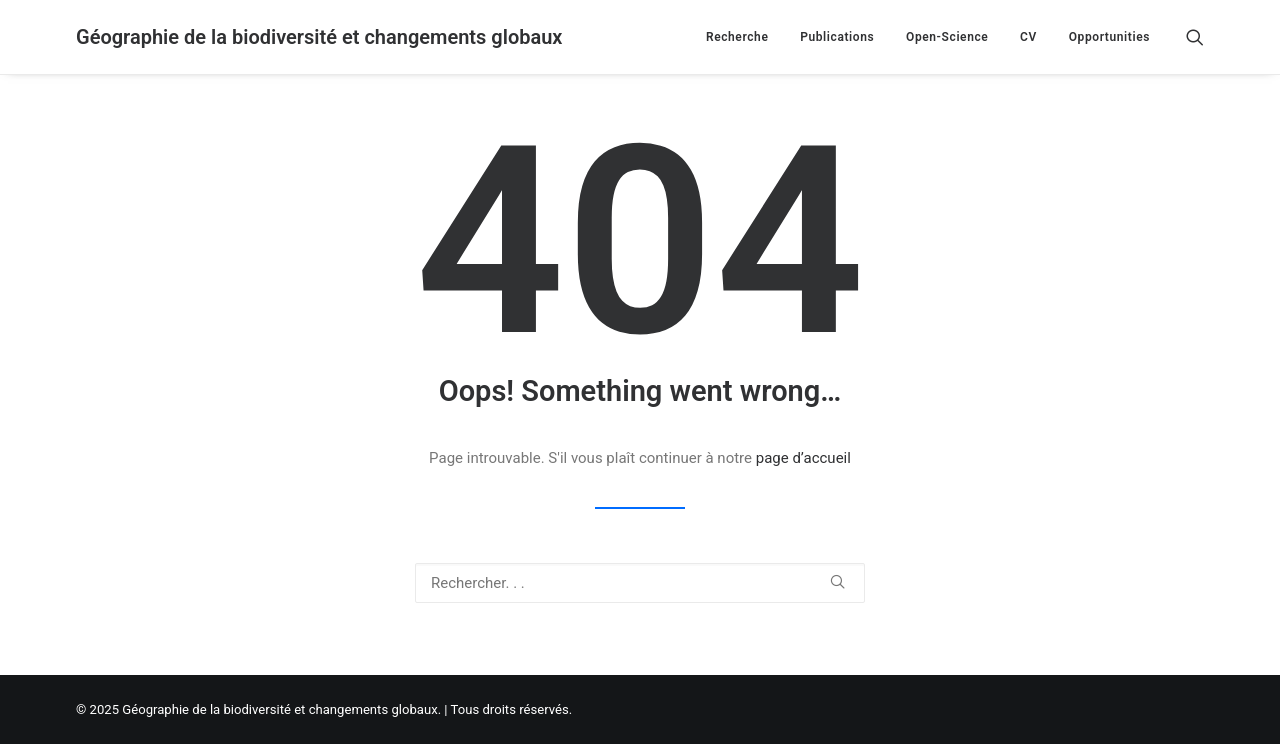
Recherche (737, 37)
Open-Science (947, 37)
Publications (837, 37)
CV (1028, 37)
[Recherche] (1195, 37)
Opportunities (1109, 37)
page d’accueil (803, 458)
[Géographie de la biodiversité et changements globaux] (319, 37)
